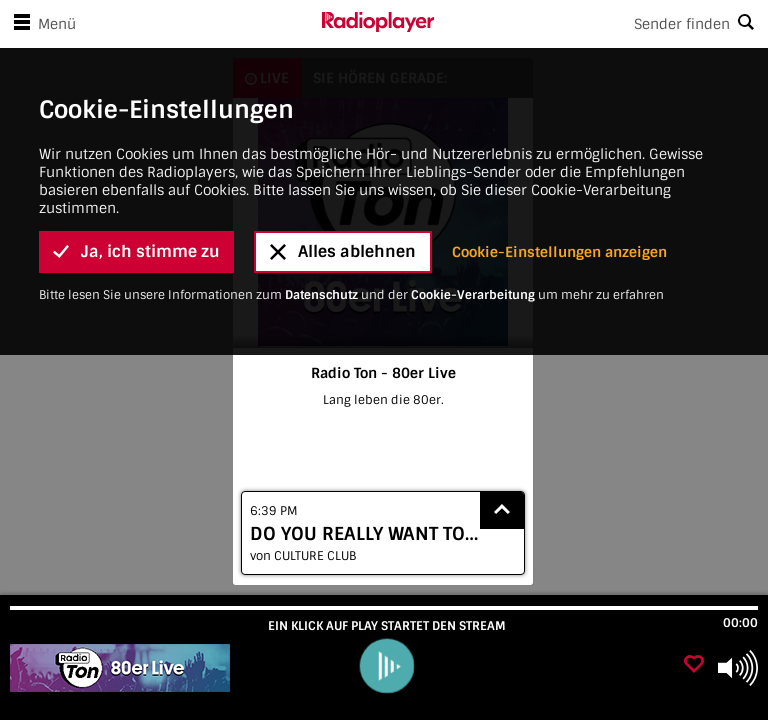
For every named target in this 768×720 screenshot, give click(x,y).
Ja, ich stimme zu (136, 181)
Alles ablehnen (343, 181)
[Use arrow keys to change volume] (738, 668)
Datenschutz (321, 225)
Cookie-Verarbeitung (473, 225)
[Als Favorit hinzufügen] (694, 665)
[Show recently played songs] (502, 510)
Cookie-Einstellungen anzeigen (559, 182)
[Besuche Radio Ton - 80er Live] (122, 668)
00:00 (740, 623)
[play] (386, 666)
